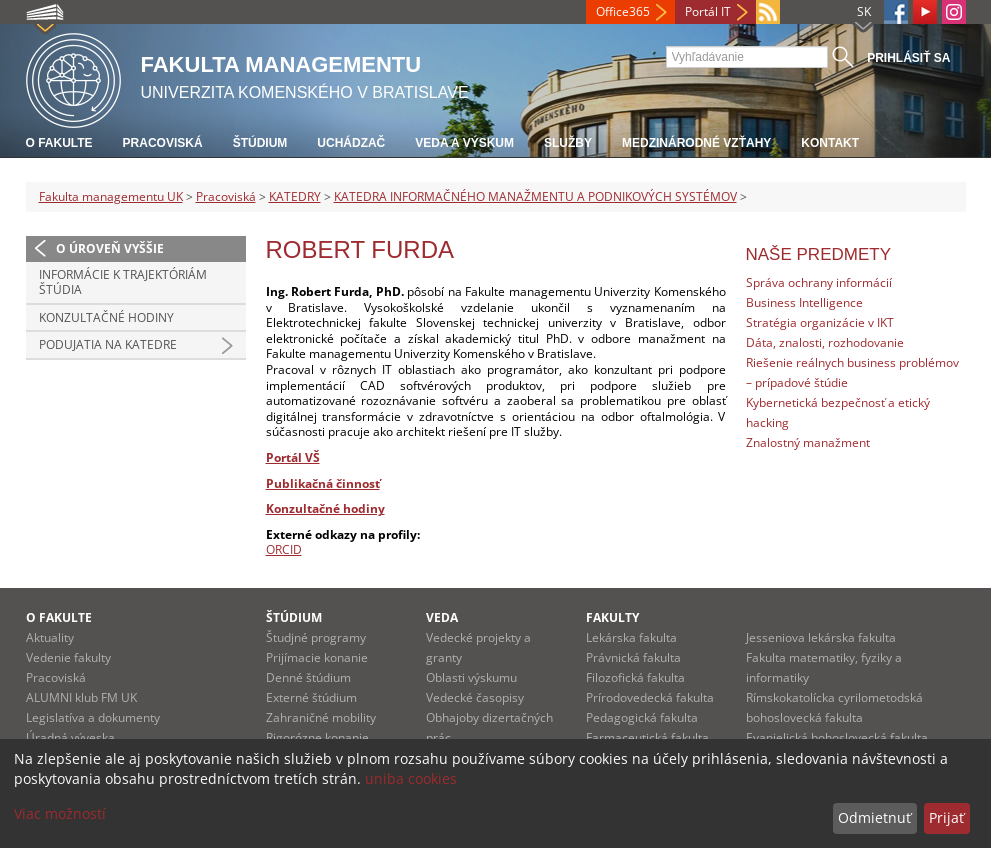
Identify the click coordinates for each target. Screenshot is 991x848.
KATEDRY (295, 196)
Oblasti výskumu (471, 677)
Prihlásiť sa (908, 58)
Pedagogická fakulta (642, 717)
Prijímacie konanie (317, 657)
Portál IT (708, 11)
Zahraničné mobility (321, 717)
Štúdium (260, 143)
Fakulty (612, 617)
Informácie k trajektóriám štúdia (123, 282)
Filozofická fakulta (635, 677)
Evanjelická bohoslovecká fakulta (837, 737)
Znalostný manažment (808, 442)
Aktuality (50, 637)
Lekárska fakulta (631, 637)
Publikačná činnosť (323, 483)
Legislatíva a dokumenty (93, 717)
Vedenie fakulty (68, 657)
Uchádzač (351, 143)
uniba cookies (411, 778)
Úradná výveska (70, 737)
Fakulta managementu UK (111, 196)
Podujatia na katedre (108, 344)
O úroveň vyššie (110, 248)
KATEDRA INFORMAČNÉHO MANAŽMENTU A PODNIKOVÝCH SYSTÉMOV (535, 196)
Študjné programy (316, 637)
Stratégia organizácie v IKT (820, 322)
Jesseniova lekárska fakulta (821, 637)
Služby (568, 143)
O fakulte (59, 143)
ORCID (284, 549)
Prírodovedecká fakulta (650, 697)
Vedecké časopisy (475, 697)
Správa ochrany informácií (819, 282)
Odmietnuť (874, 817)
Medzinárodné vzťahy (696, 143)
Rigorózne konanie (317, 737)
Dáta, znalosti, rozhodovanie (825, 342)
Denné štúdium (308, 677)
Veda (442, 617)
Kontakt (830, 143)
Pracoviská (163, 143)
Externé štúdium (311, 697)
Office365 (623, 11)
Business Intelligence (804, 302)
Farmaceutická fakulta (647, 737)
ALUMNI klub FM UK (81, 697)
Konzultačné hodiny (106, 317)
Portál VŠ (293, 457)
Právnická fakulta (633, 657)
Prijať (946, 817)
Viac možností (60, 813)
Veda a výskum (464, 143)
